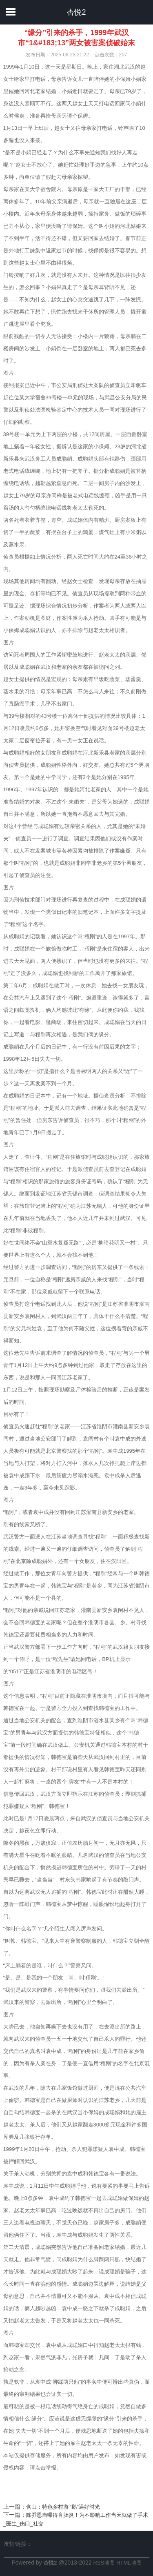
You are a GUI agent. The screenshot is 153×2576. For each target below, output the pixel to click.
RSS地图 (104, 2563)
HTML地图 (128, 2563)
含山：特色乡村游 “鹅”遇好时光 (63, 2507)
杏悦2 (76, 12)
